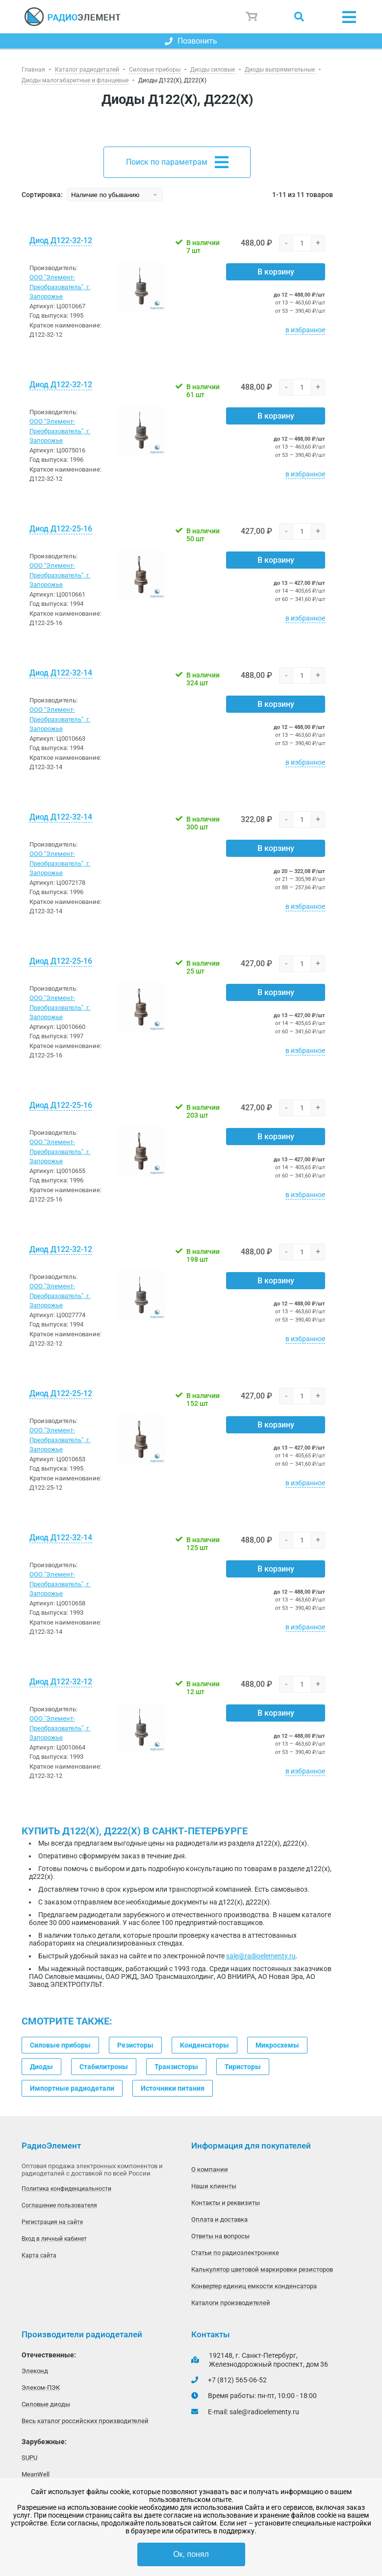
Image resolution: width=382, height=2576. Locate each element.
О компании (209, 2169)
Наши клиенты (213, 2186)
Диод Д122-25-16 (60, 528)
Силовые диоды (46, 2404)
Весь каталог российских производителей (85, 2421)
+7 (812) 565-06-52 (237, 2380)
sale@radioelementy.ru (261, 1956)
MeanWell (36, 2474)
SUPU (29, 2457)
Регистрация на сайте (52, 2222)
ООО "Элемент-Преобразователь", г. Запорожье (59, 287)
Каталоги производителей (230, 2302)
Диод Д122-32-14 (60, 672)
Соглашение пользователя (59, 2205)
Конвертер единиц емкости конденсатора (254, 2286)
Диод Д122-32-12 (60, 240)
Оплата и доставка (219, 2219)
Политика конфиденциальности (66, 2188)
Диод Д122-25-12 (60, 1393)
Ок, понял (191, 2554)
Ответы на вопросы (220, 2236)
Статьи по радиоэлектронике (235, 2252)
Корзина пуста (252, 16)
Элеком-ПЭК (41, 2387)
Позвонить (191, 41)
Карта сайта (39, 2255)
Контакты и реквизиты (225, 2202)
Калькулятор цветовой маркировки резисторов (262, 2269)
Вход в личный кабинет (54, 2238)
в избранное (305, 330)
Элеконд (35, 2371)
